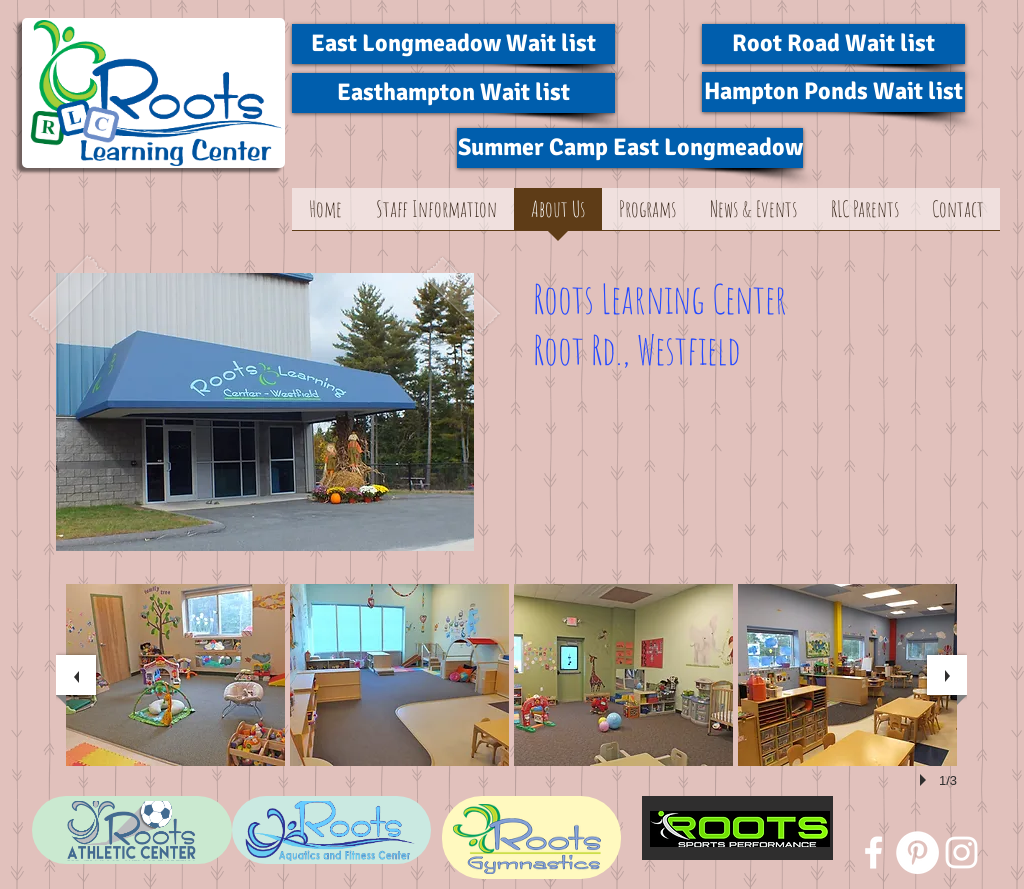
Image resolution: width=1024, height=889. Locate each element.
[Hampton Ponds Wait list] (833, 92)
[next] (947, 675)
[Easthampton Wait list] (453, 93)
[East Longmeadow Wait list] (453, 44)
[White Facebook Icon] (873, 852)
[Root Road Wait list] (833, 44)
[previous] (76, 675)
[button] (175, 675)
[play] (926, 780)
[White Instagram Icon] (961, 852)
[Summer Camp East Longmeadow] (630, 148)
